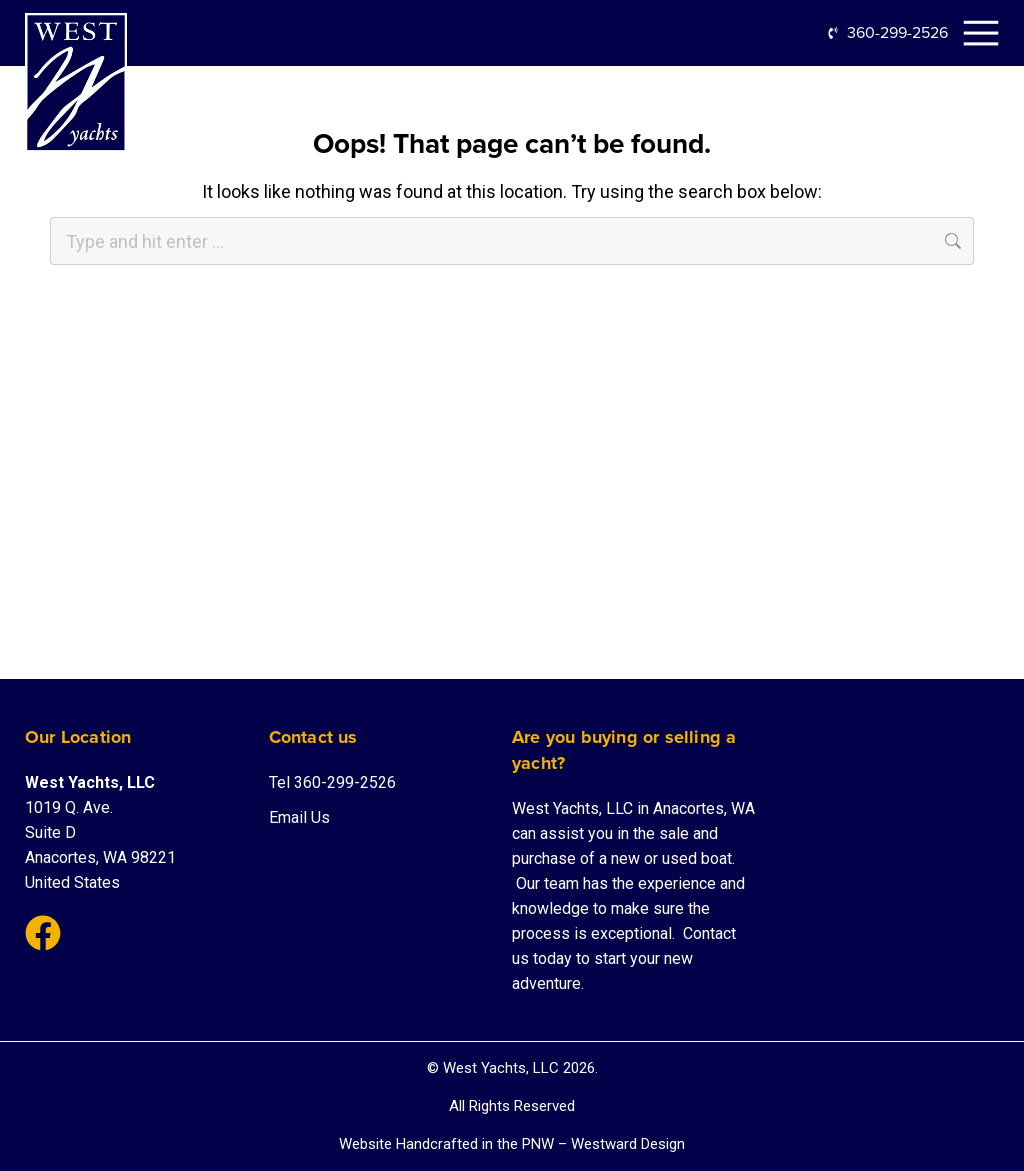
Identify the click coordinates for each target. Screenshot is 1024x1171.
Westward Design (628, 1144)
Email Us (299, 817)
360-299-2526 (897, 32)
